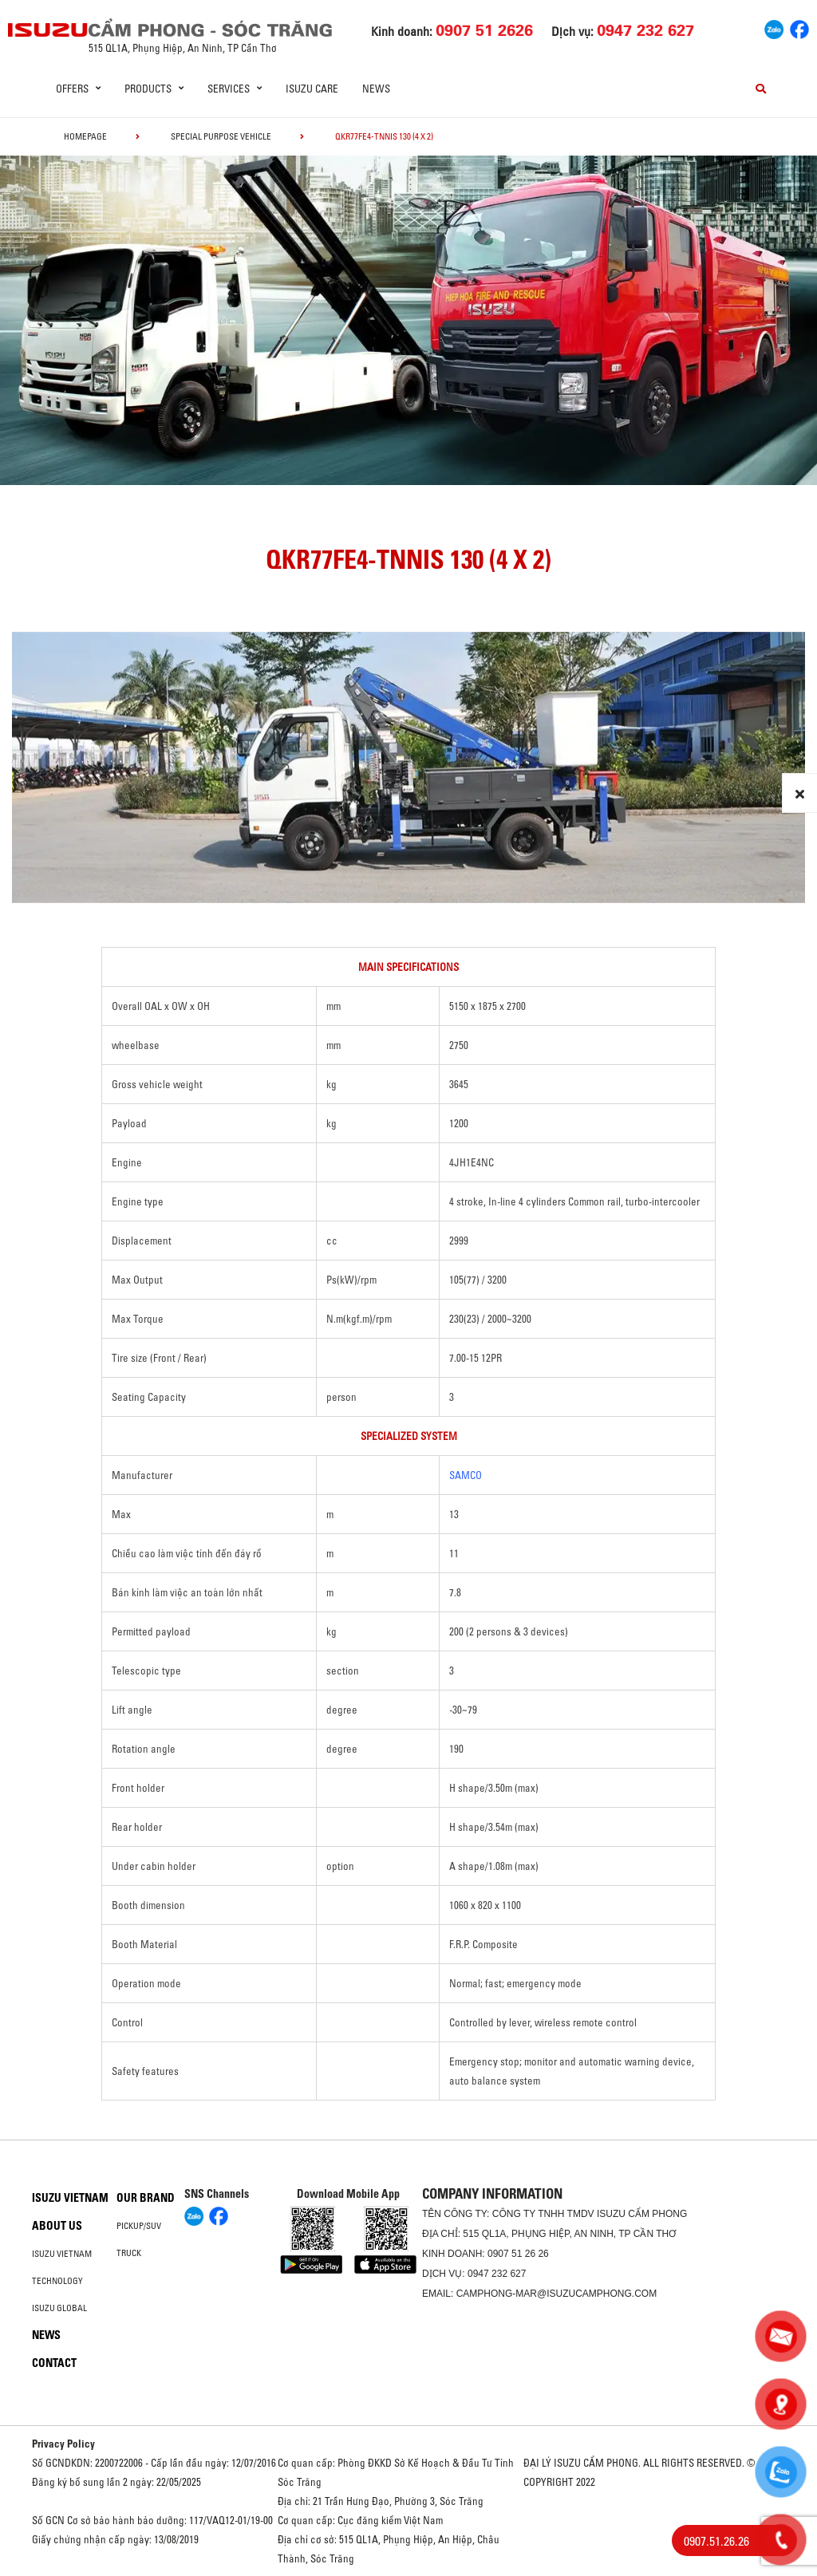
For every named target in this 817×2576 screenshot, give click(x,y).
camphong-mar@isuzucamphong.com (556, 2293)
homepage (85, 136)
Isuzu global (59, 2308)
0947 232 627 (497, 2273)
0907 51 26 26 (518, 2253)
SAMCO (465, 1475)
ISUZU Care (312, 88)
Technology (57, 2280)
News (376, 88)
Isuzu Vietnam (70, 2198)
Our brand (145, 2198)
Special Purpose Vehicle (221, 136)
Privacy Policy (63, 2443)
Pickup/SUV (138, 2225)
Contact (54, 2363)
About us (57, 2226)
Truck (128, 2252)
